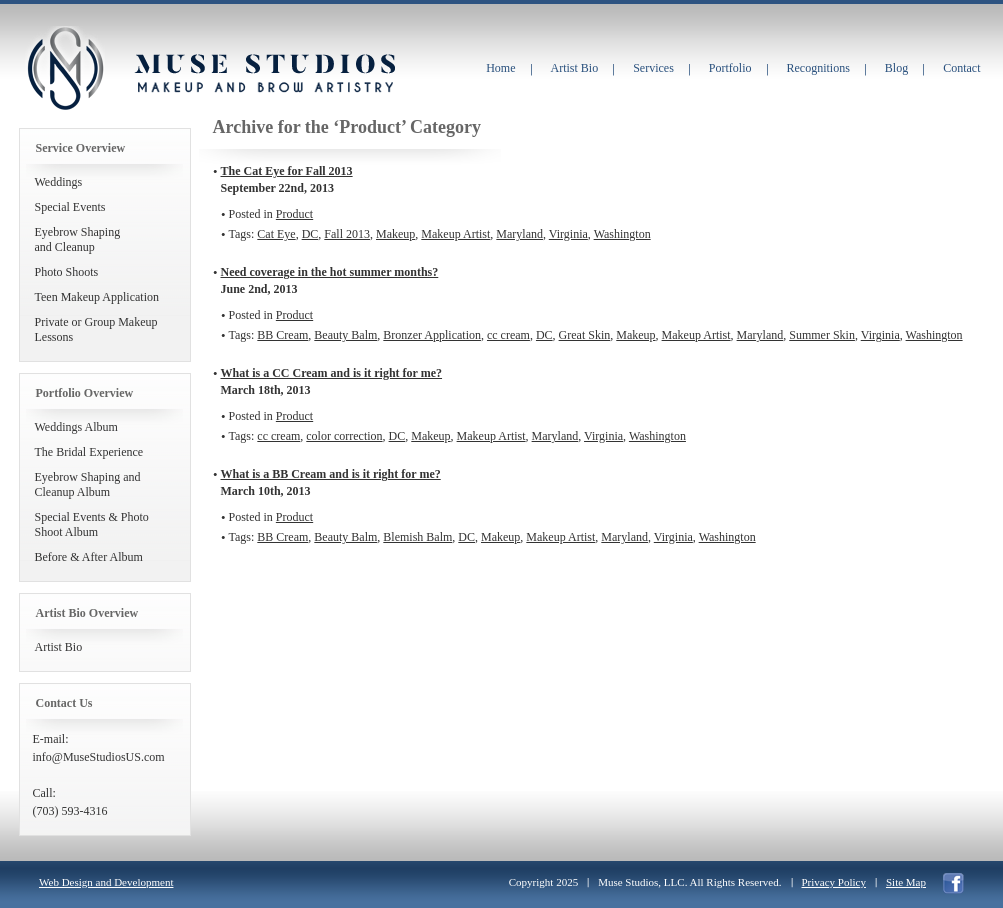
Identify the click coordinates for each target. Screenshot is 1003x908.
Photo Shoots (67, 272)
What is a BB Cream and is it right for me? (331, 474)
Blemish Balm (417, 537)
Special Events (70, 207)
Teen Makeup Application (97, 297)
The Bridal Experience (89, 452)
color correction (344, 436)
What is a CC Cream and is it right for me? (332, 373)
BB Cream (282, 335)
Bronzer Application (432, 335)
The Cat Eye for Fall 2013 (287, 171)
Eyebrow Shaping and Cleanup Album (88, 484)
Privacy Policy (834, 882)
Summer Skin (822, 335)
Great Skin (585, 335)
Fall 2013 (347, 234)
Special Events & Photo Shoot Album (92, 524)
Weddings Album (76, 427)
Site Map (906, 882)
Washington (622, 234)
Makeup (395, 234)
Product (294, 214)
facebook (953, 883)
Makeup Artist (455, 234)
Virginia (568, 234)
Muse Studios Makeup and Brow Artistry (65, 68)
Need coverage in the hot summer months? (330, 272)
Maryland (519, 234)
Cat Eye (276, 234)
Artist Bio (59, 647)
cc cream (508, 335)
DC (310, 234)
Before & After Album (89, 557)
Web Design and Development (106, 882)
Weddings (59, 182)
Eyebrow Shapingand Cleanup (78, 239)
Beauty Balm (345, 335)
